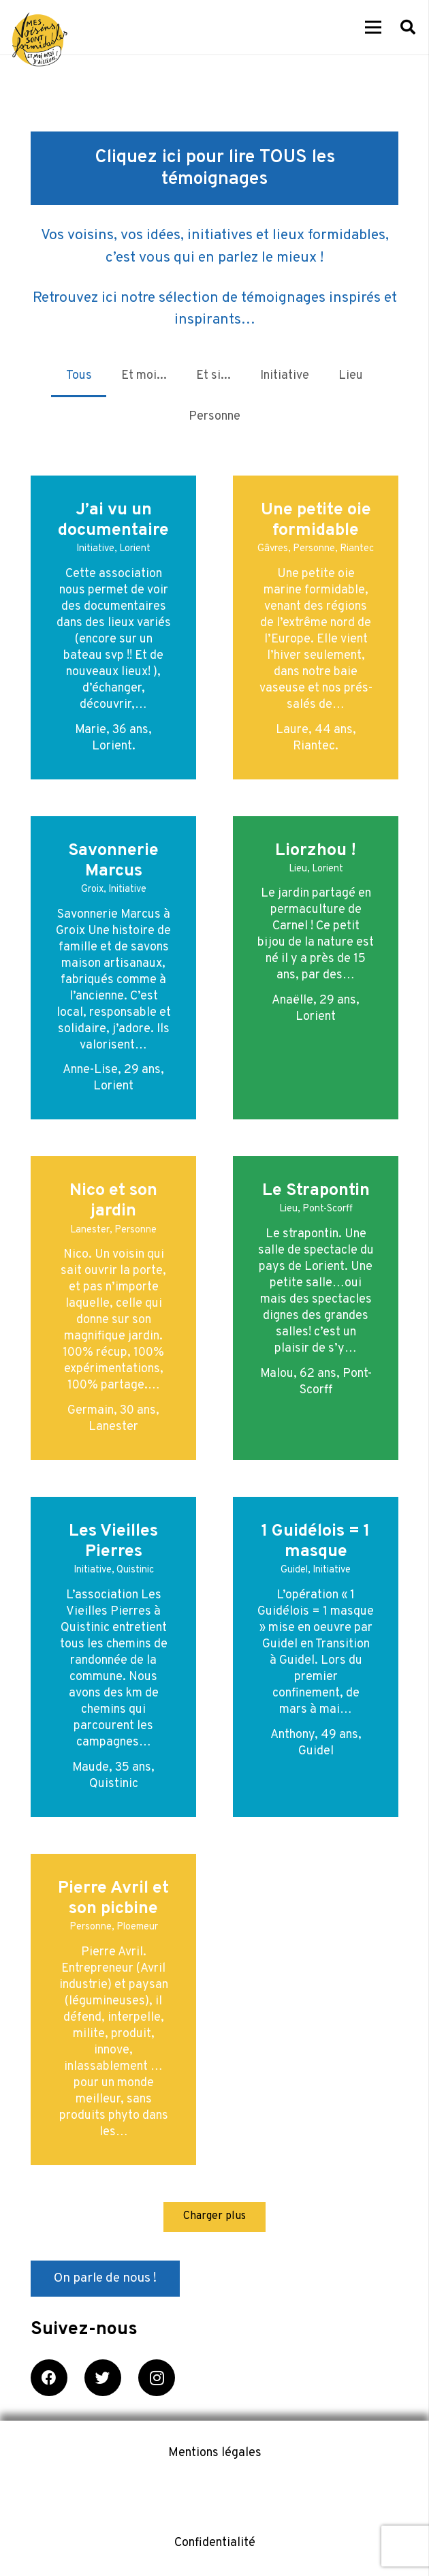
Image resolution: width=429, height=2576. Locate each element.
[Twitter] (102, 2377)
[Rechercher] (408, 27)
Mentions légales (214, 2453)
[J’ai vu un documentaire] (113, 627)
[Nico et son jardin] (113, 1308)
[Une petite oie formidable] (315, 627)
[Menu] (373, 27)
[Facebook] (49, 2377)
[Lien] (39, 39)
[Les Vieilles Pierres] (113, 1657)
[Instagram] (156, 2377)
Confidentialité (214, 2543)
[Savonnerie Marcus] (113, 968)
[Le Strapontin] (315, 1308)
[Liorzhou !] (315, 968)
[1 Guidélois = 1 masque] (315, 1657)
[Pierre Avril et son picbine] (113, 2009)
